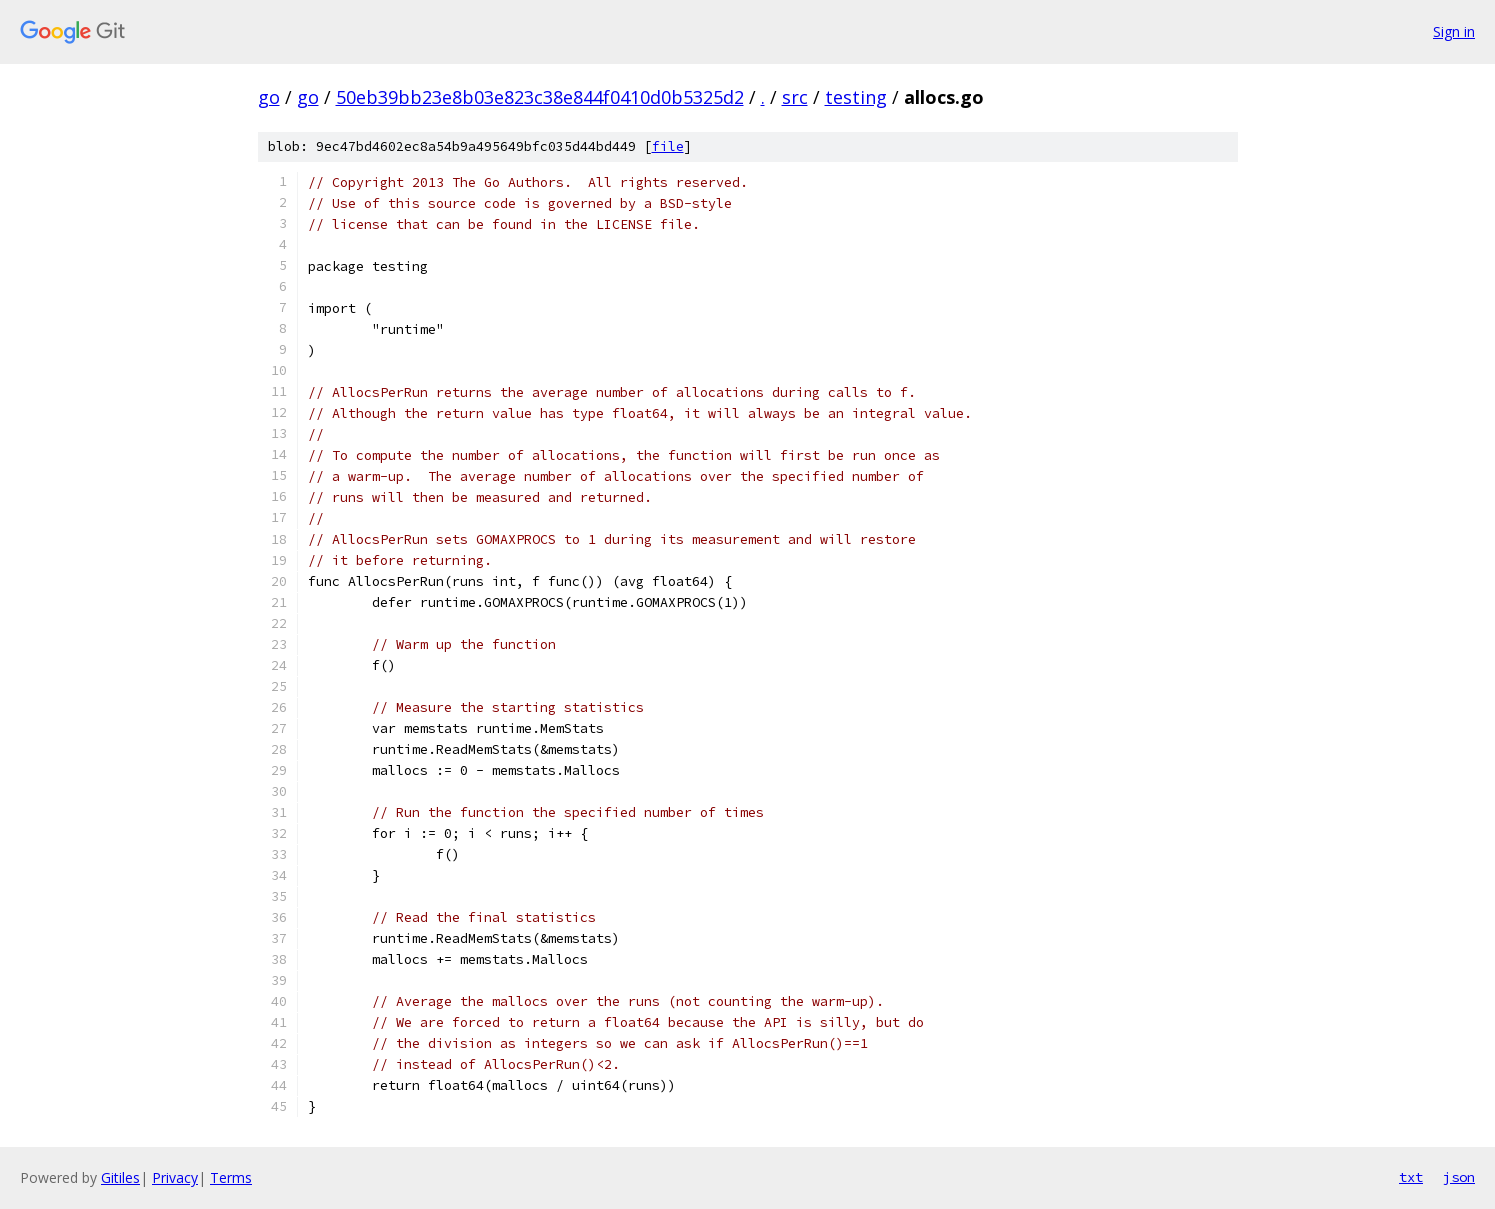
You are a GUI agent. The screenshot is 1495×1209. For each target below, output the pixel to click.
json (1459, 1177)
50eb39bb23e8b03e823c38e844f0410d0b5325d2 (540, 97)
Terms (231, 1177)
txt (1411, 1177)
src (795, 97)
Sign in (1454, 31)
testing (856, 97)
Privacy (175, 1177)
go (269, 97)
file (668, 146)
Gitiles (120, 1177)
